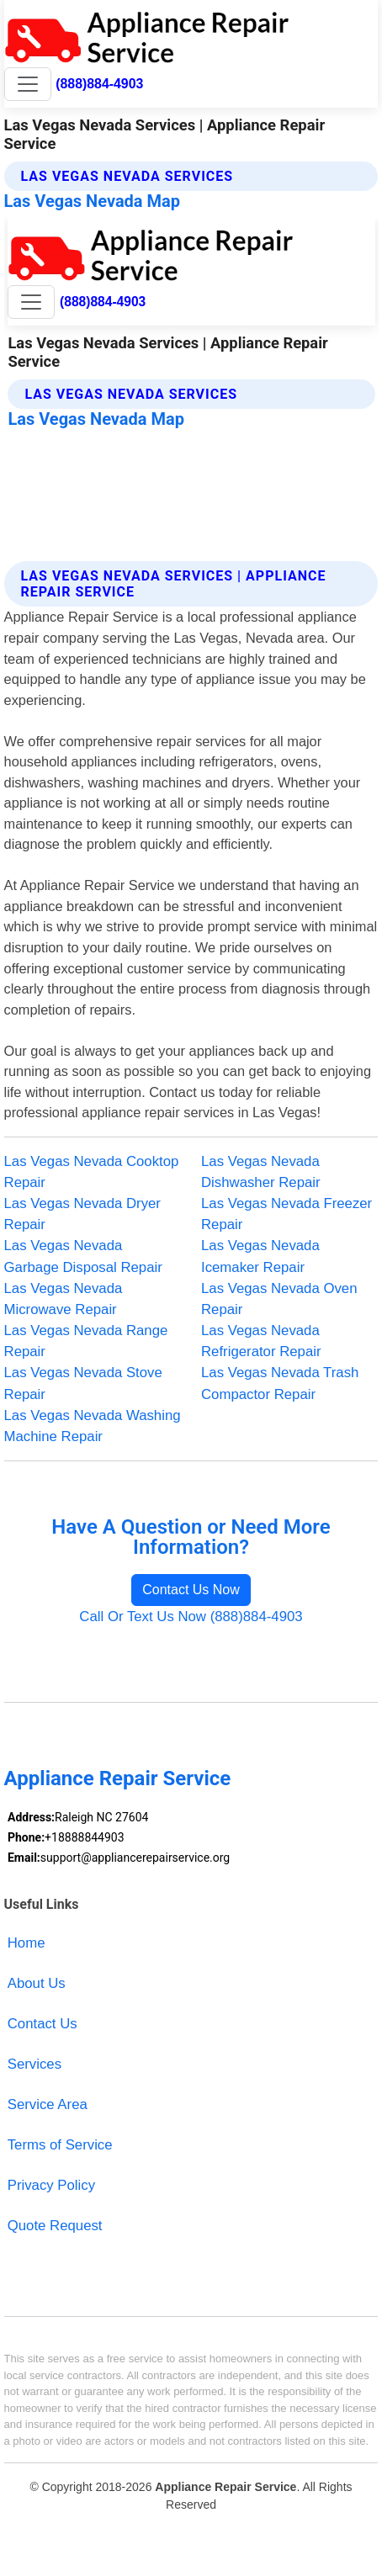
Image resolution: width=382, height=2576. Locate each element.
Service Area (48, 2104)
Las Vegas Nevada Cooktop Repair (91, 1171)
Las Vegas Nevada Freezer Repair (286, 1213)
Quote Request (55, 2226)
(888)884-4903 (99, 84)
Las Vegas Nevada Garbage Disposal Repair (83, 1256)
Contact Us (42, 2024)
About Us (37, 1983)
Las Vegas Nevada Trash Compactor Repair (279, 1383)
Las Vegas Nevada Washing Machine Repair (92, 1425)
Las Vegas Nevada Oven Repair (279, 1298)
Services (34, 2064)
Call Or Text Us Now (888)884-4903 (190, 1617)
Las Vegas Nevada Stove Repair (83, 1383)
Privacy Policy (51, 2185)
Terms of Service (60, 2145)
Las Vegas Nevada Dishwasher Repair (261, 1171)
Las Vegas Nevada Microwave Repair (63, 1298)
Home (26, 1943)
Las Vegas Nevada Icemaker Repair (260, 1256)
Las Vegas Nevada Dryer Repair (82, 1213)
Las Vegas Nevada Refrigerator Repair (261, 1341)
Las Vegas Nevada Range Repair (86, 1341)
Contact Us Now (191, 1589)
